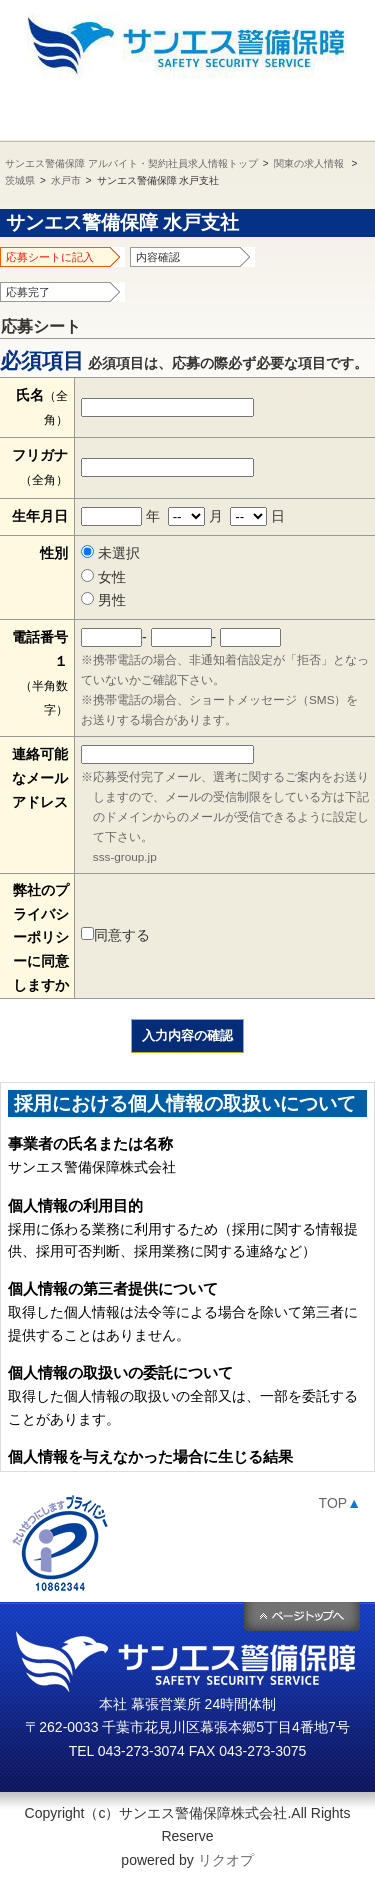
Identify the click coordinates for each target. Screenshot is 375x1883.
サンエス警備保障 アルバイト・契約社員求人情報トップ (131, 163)
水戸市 (66, 180)
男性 (103, 600)
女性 (103, 577)
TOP (340, 1503)
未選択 (110, 553)
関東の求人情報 (309, 163)
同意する (115, 935)
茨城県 (20, 180)
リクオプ (226, 1860)
